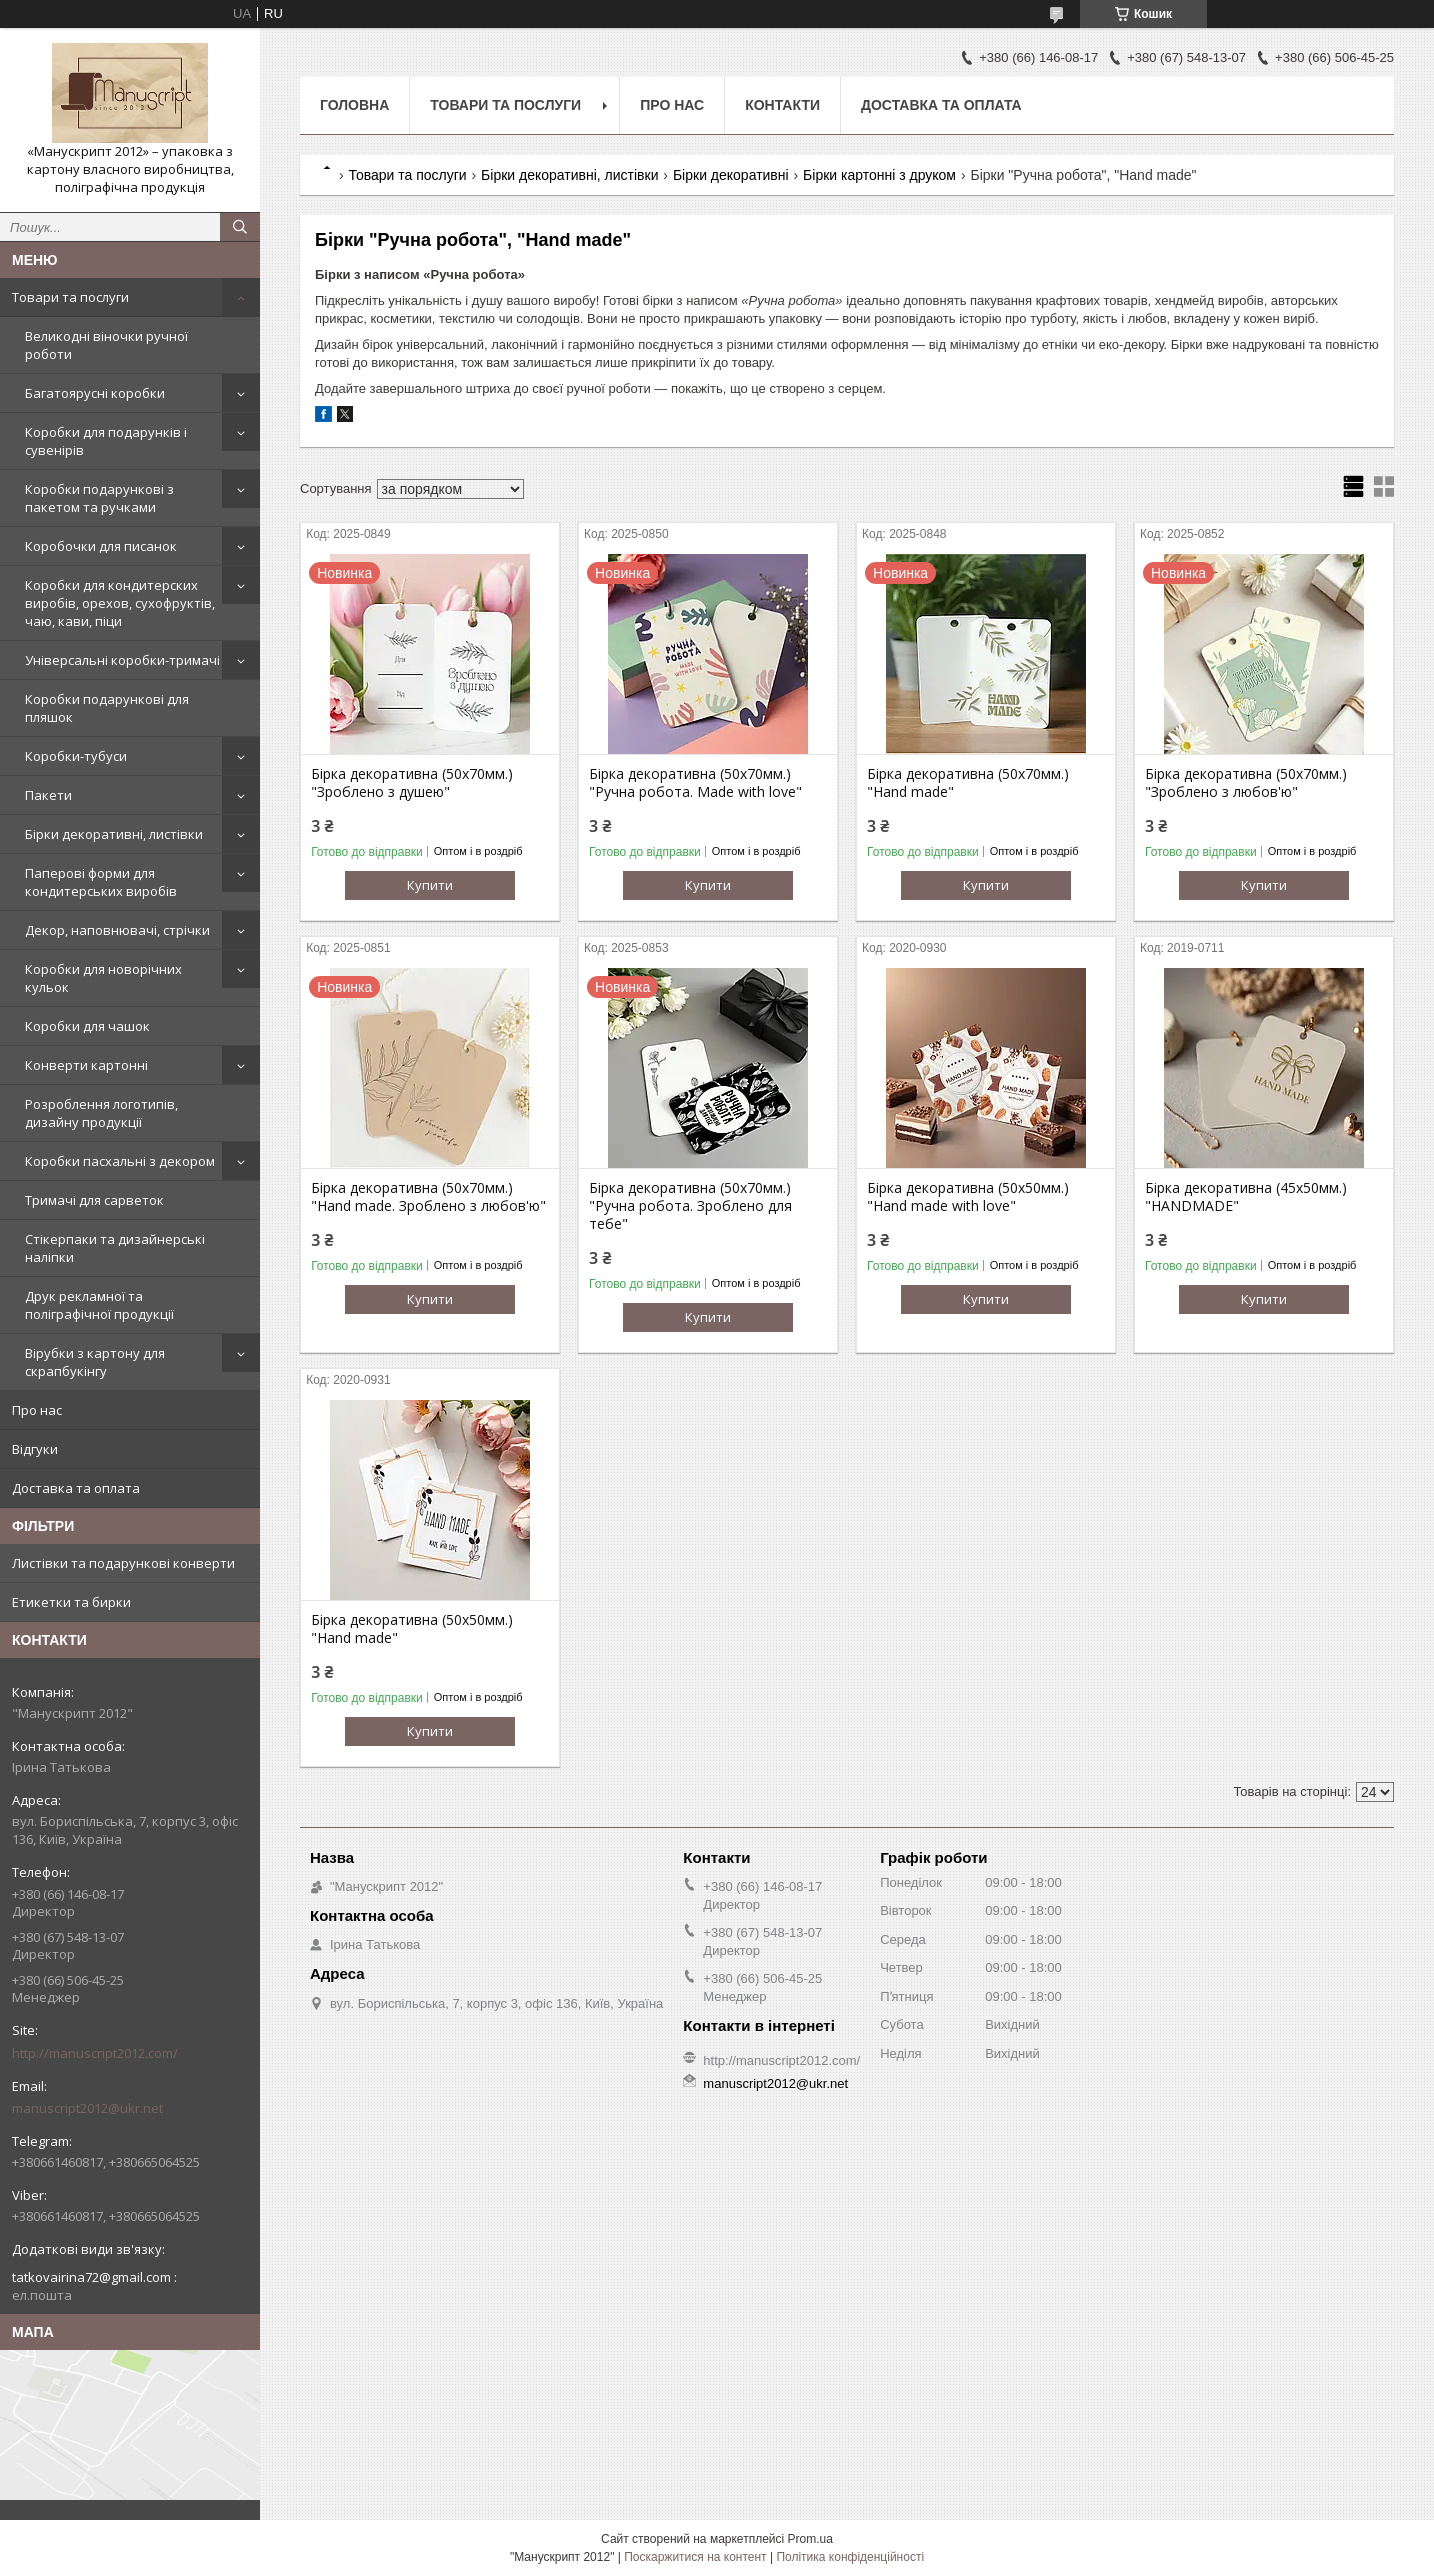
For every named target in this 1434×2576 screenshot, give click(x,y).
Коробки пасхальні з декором (120, 1161)
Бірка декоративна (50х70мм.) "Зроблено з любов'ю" (1246, 783)
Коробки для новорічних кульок (103, 978)
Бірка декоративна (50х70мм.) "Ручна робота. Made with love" (695, 783)
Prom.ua (810, 2539)
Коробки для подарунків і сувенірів (106, 441)
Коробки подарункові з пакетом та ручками (99, 498)
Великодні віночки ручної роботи (106, 345)
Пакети (48, 795)
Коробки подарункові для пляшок (107, 708)
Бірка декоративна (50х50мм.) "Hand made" (412, 1629)
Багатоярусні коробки (95, 393)
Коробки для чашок (87, 1026)
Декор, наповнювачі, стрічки (117, 930)
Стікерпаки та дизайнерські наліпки (115, 1248)
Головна (354, 105)
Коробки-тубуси (76, 756)
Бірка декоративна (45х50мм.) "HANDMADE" (1246, 1197)
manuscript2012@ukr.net (87, 2108)
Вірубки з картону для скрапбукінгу (95, 1362)
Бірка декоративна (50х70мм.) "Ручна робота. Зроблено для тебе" (690, 1206)
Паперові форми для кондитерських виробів (101, 882)
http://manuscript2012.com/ (95, 2053)
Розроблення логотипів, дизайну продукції (101, 1113)
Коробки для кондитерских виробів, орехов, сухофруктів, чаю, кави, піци (120, 603)
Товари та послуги (70, 297)
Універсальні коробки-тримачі (122, 660)
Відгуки (35, 1449)
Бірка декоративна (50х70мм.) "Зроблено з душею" (412, 783)
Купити (430, 885)
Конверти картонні (86, 1065)
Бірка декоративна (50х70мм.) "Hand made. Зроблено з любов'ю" (428, 1197)
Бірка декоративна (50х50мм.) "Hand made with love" (968, 1197)
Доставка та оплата (76, 1488)
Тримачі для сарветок (94, 1200)
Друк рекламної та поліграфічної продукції (99, 1305)
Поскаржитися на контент (695, 2557)
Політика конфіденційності (850, 2557)
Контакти (782, 105)
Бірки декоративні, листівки (114, 834)
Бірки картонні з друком (879, 175)
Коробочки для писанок (101, 546)
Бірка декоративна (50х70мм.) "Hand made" (968, 783)
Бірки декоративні (731, 175)
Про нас (37, 1410)
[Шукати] (240, 227)
